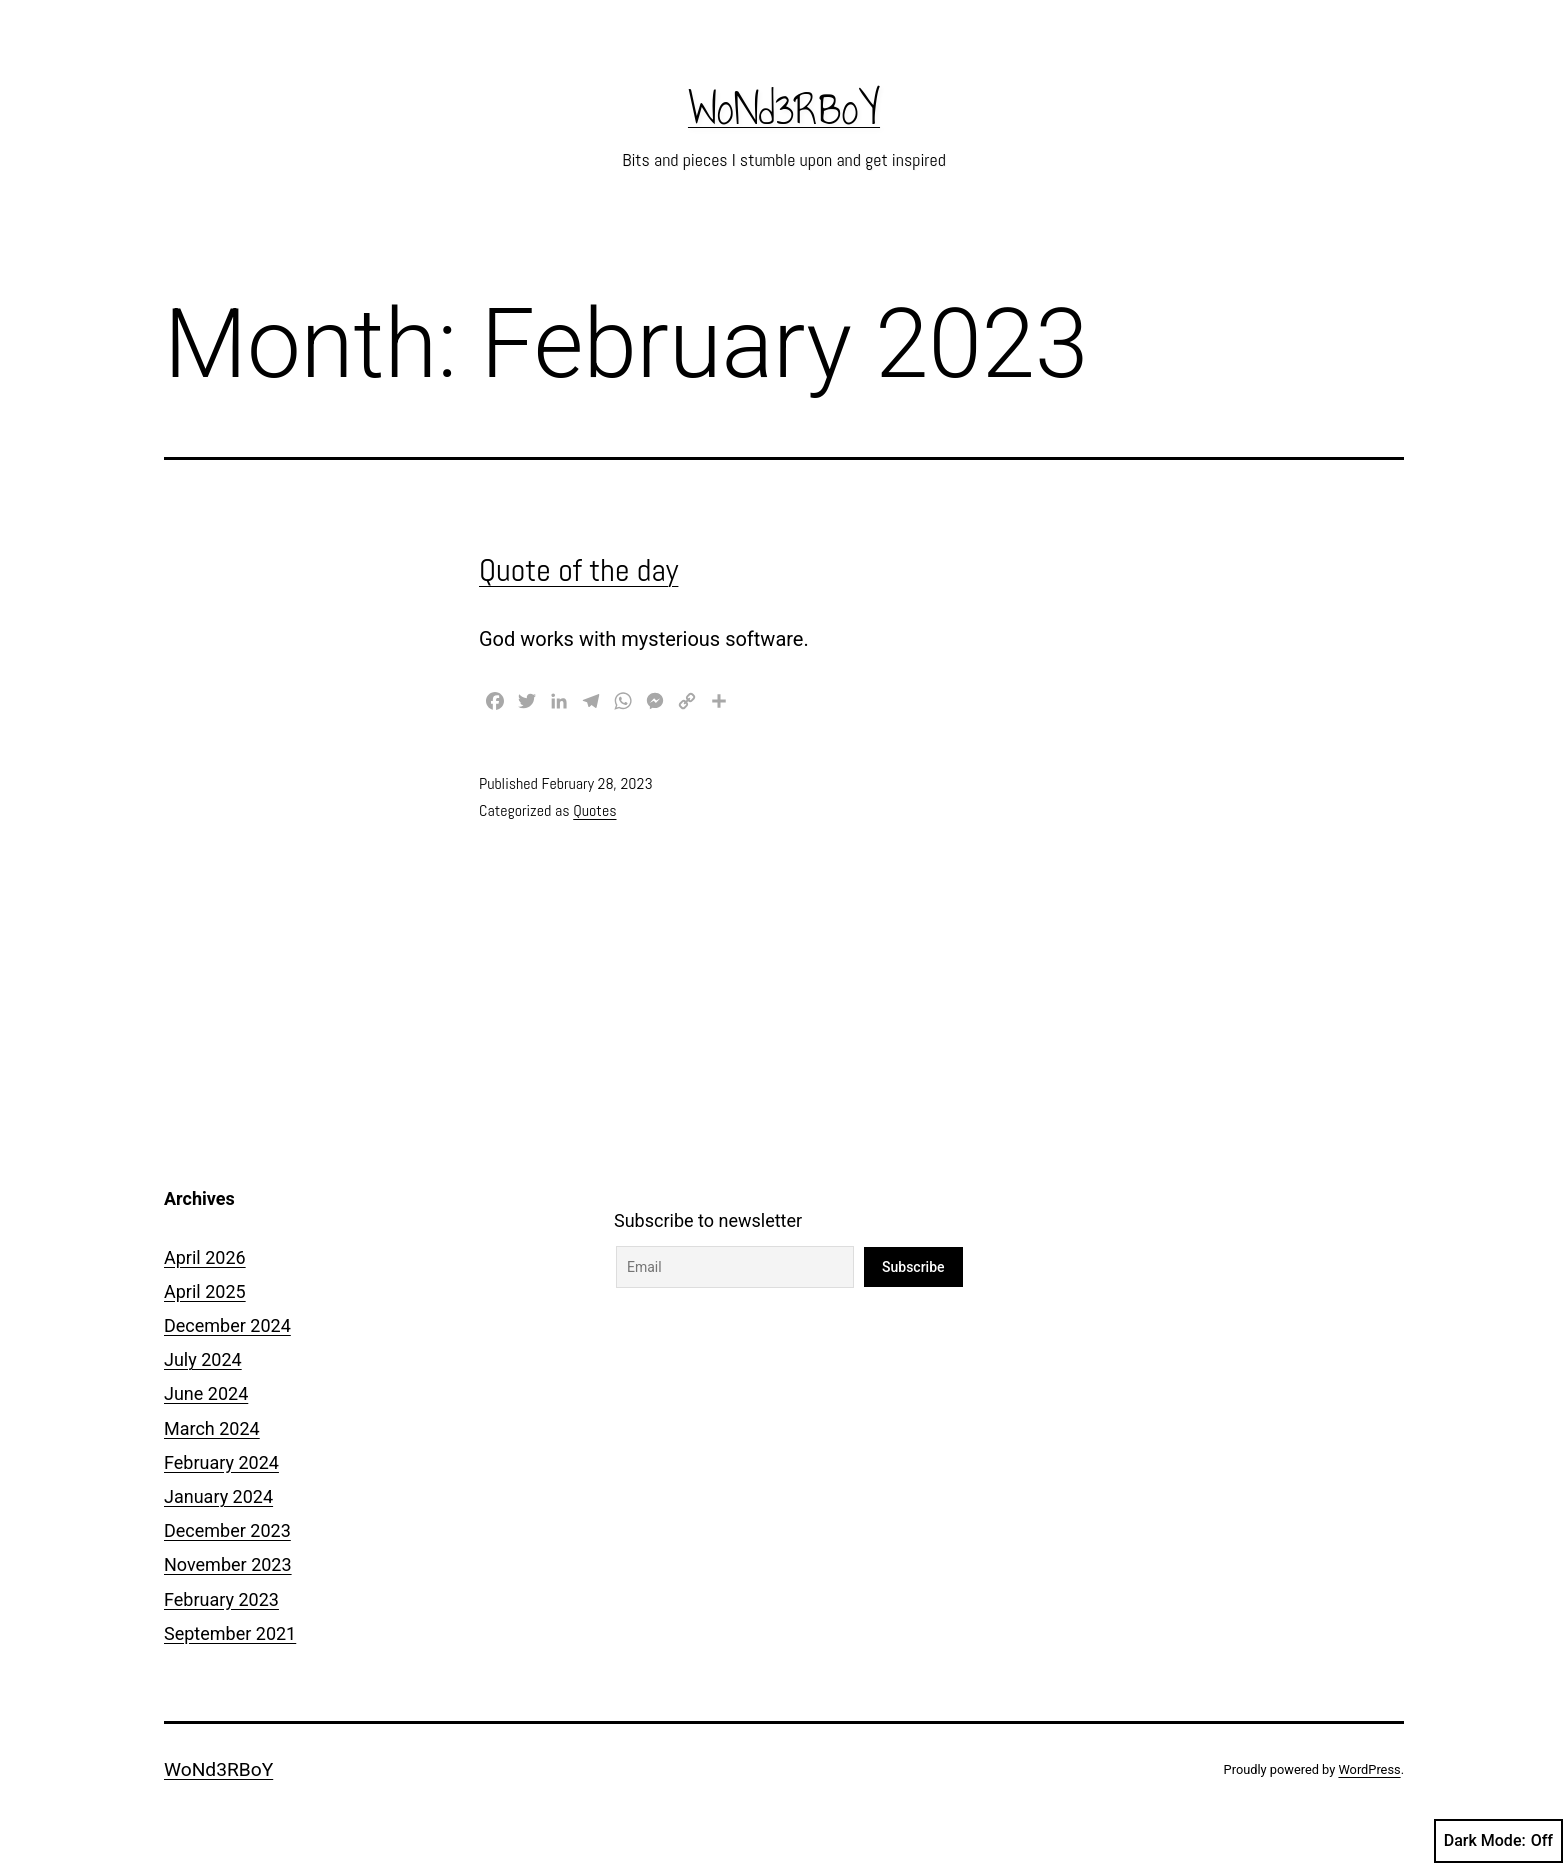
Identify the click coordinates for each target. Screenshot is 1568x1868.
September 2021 (230, 1633)
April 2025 (205, 1291)
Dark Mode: (1498, 1841)
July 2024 (203, 1359)
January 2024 (218, 1496)
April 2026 (205, 1257)
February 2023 (221, 1599)
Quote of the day (578, 570)
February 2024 (221, 1462)
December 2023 (227, 1530)
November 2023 (228, 1564)
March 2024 (212, 1428)
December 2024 (227, 1325)
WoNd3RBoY (784, 109)
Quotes (594, 810)
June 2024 (206, 1393)
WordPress (1369, 1769)
